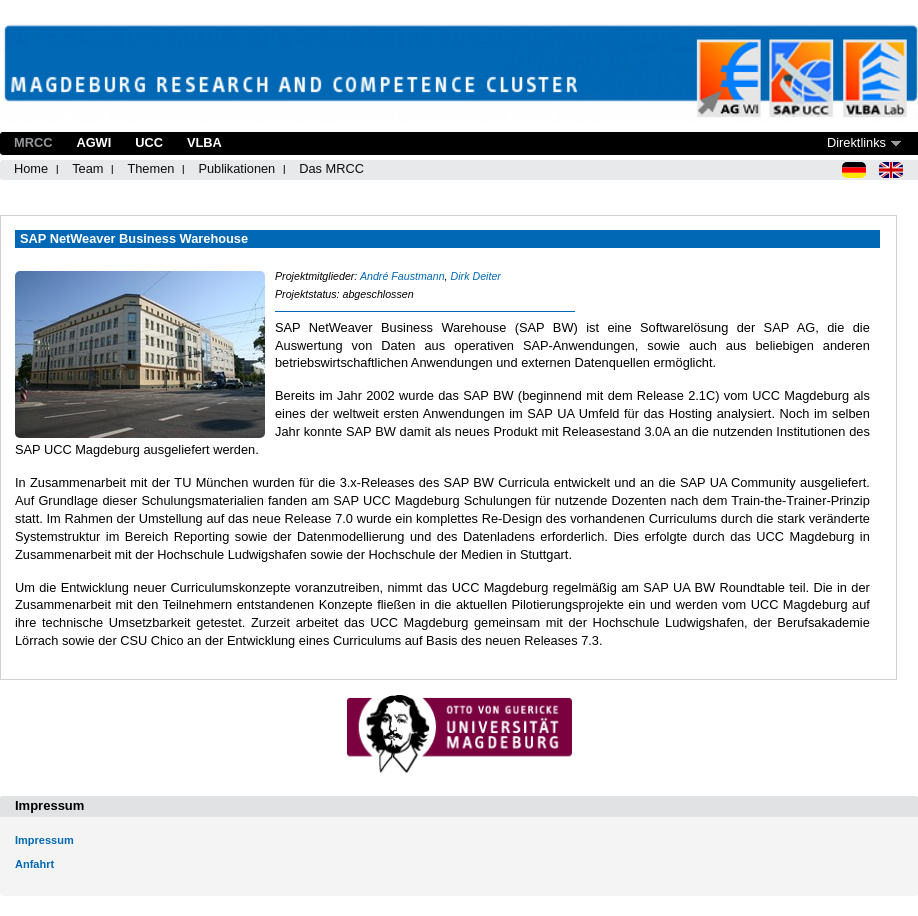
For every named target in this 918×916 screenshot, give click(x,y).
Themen (150, 168)
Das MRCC (331, 168)
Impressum (44, 840)
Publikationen (236, 168)
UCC (149, 142)
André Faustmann (402, 276)
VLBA (204, 142)
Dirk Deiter (476, 276)
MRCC (33, 142)
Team (87, 168)
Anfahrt (34, 864)
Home (31, 168)
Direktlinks (856, 142)
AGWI (93, 142)
